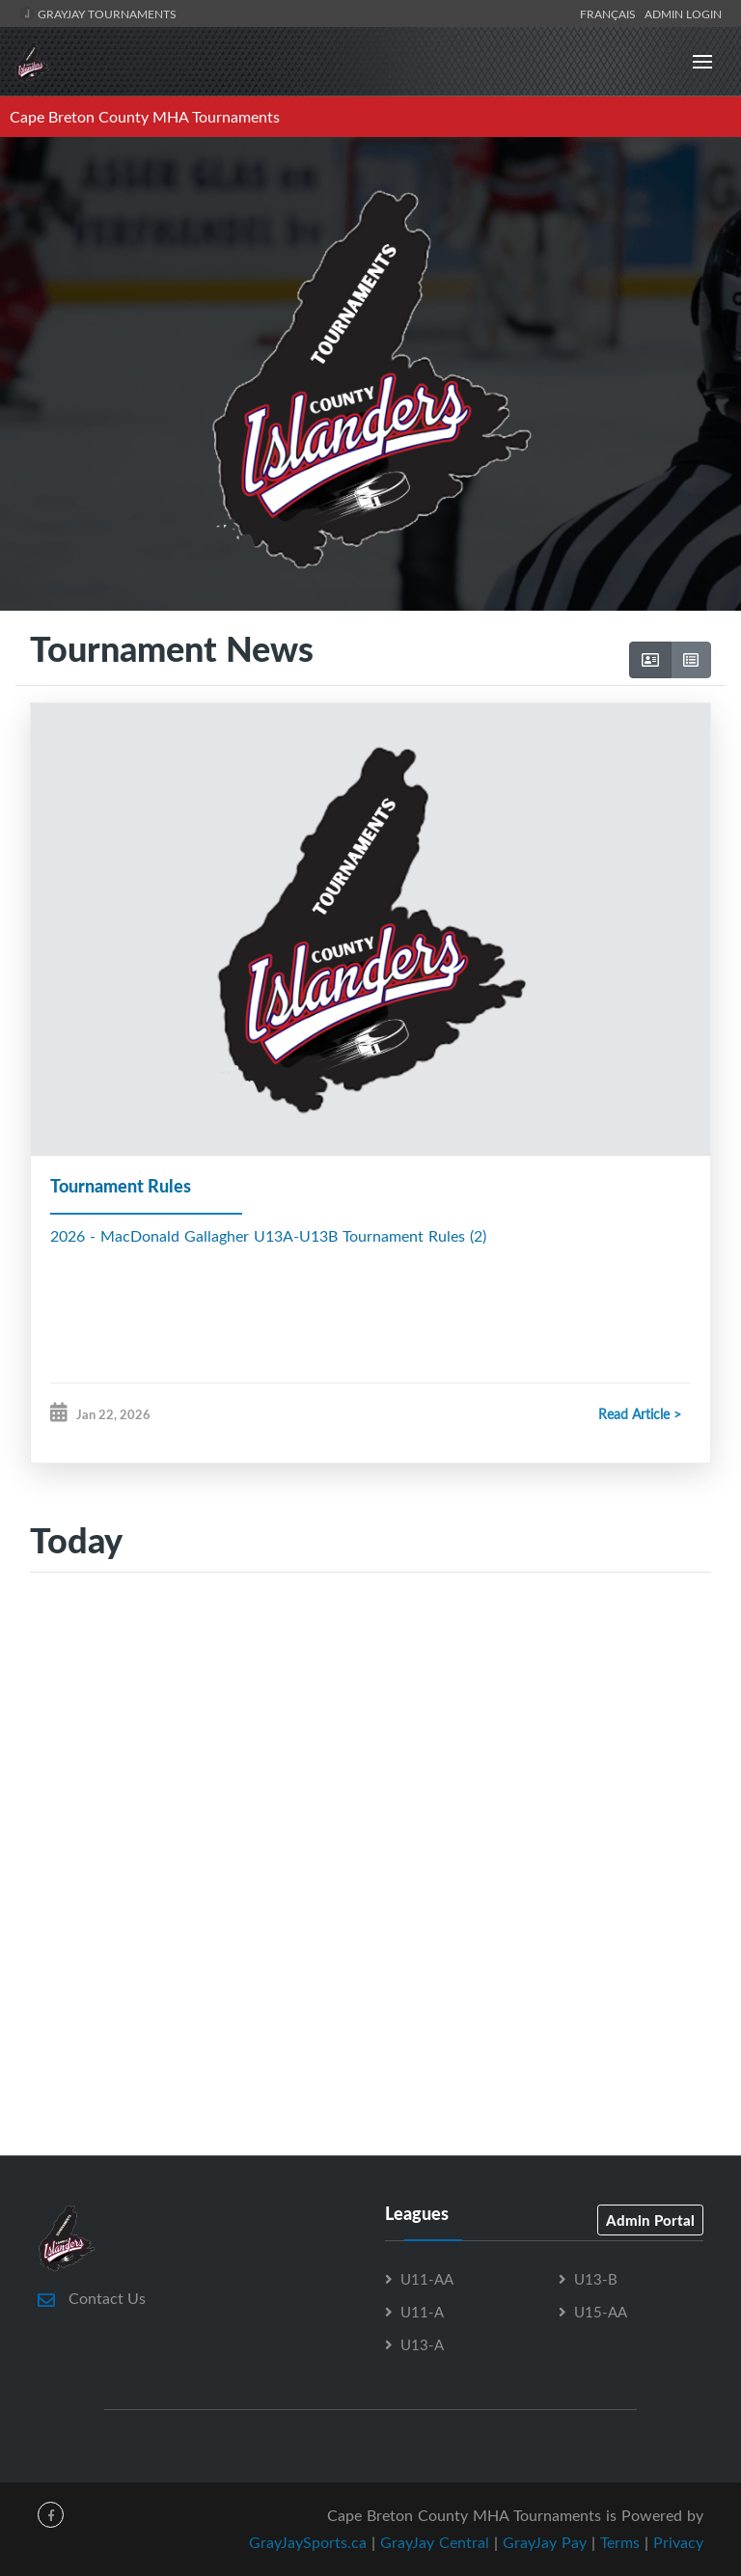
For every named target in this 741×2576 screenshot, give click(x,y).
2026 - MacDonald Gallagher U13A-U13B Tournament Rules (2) (268, 1236)
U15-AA (600, 2311)
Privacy (678, 2542)
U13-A (422, 2344)
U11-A (422, 2311)
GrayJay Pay (545, 2542)
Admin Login (683, 13)
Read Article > (639, 1414)
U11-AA (426, 2278)
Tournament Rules (120, 1185)
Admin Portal (650, 2220)
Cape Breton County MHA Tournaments (145, 116)
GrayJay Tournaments (98, 13)
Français (611, 13)
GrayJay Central (434, 2542)
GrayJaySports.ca (308, 2542)
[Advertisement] (370, 1754)
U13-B (596, 2278)
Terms (620, 2542)
